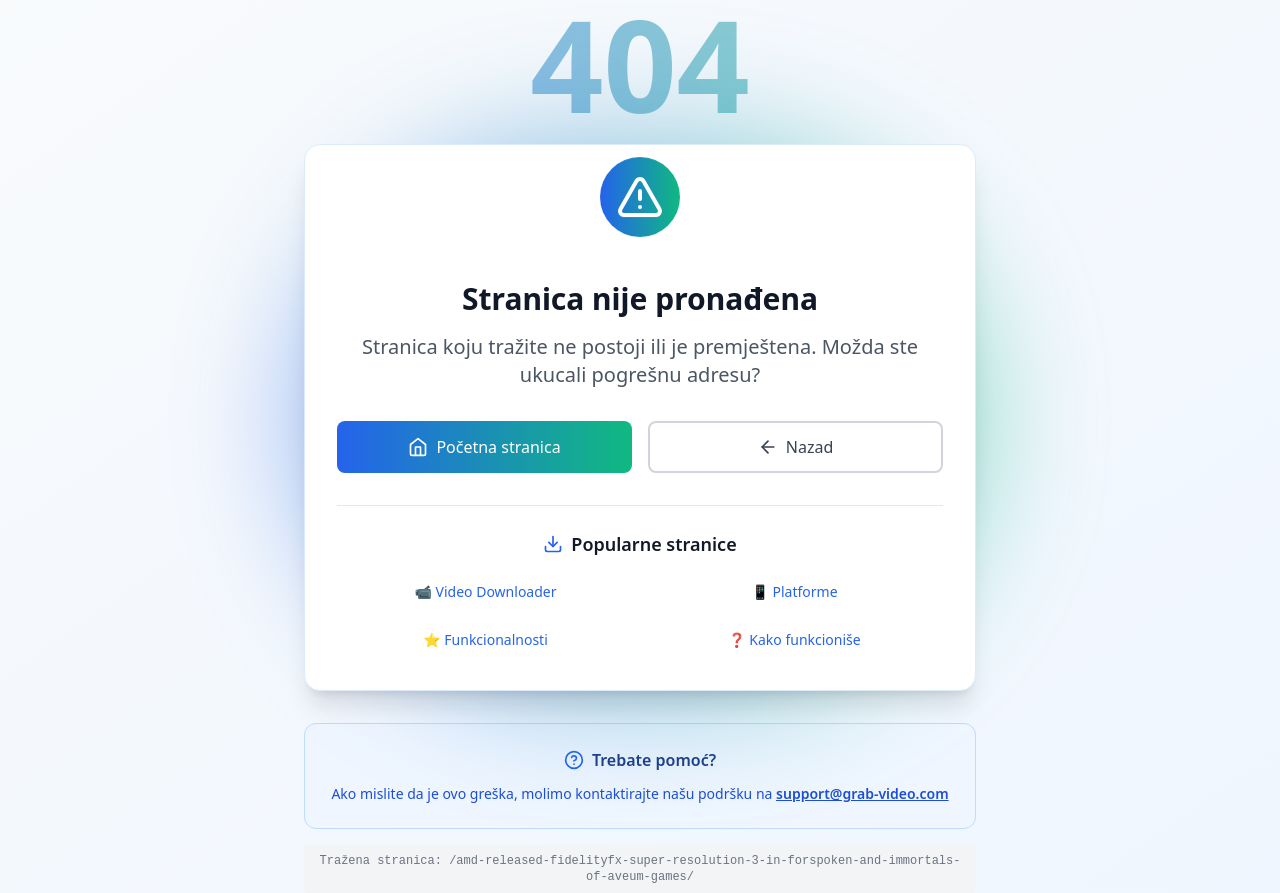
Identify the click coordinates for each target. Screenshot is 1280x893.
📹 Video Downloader (486, 591)
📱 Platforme (794, 591)
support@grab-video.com (862, 793)
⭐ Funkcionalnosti (485, 639)
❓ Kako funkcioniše (794, 639)
